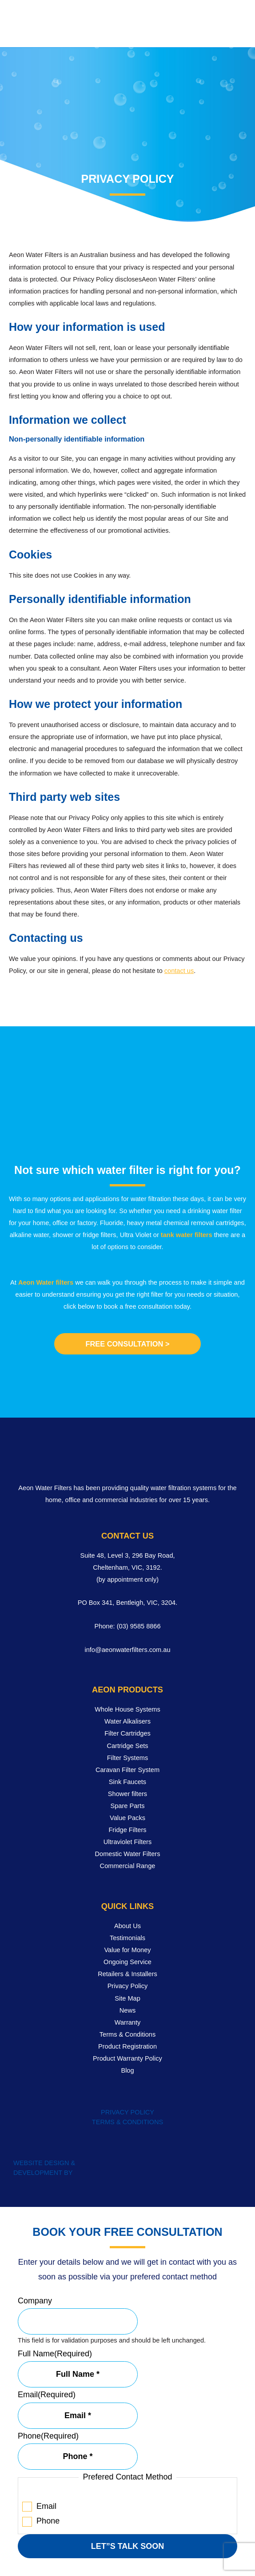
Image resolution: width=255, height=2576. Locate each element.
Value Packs (127, 1817)
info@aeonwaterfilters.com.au (127, 1649)
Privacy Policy (128, 1985)
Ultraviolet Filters (128, 1841)
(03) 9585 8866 (139, 1626)
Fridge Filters (127, 1829)
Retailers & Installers (127, 1973)
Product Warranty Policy (127, 2058)
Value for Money (127, 1949)
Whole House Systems (127, 1709)
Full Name (55, 2353)
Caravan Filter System (127, 1769)
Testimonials (127, 1937)
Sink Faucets (127, 1781)
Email (47, 2394)
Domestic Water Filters (127, 1853)
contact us (179, 970)
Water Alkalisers (127, 1721)
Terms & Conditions (127, 2034)
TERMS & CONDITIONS (127, 2122)
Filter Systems (127, 1757)
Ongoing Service (127, 1961)
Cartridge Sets (127, 1745)
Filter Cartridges (127, 1733)
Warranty (128, 2022)
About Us (127, 1925)
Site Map (127, 1998)
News (127, 2010)
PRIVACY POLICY (127, 2112)
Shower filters (127, 1793)
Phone (48, 2435)
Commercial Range (127, 1865)
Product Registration (127, 2046)
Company (35, 2300)
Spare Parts (128, 1805)
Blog (127, 2070)
